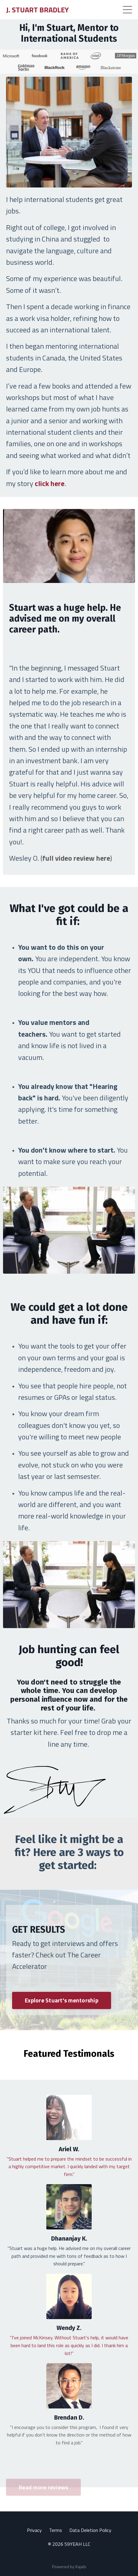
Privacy (34, 2530)
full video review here (76, 858)
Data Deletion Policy (90, 2530)
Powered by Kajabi (69, 2566)
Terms (55, 2530)
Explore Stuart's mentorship (61, 2000)
